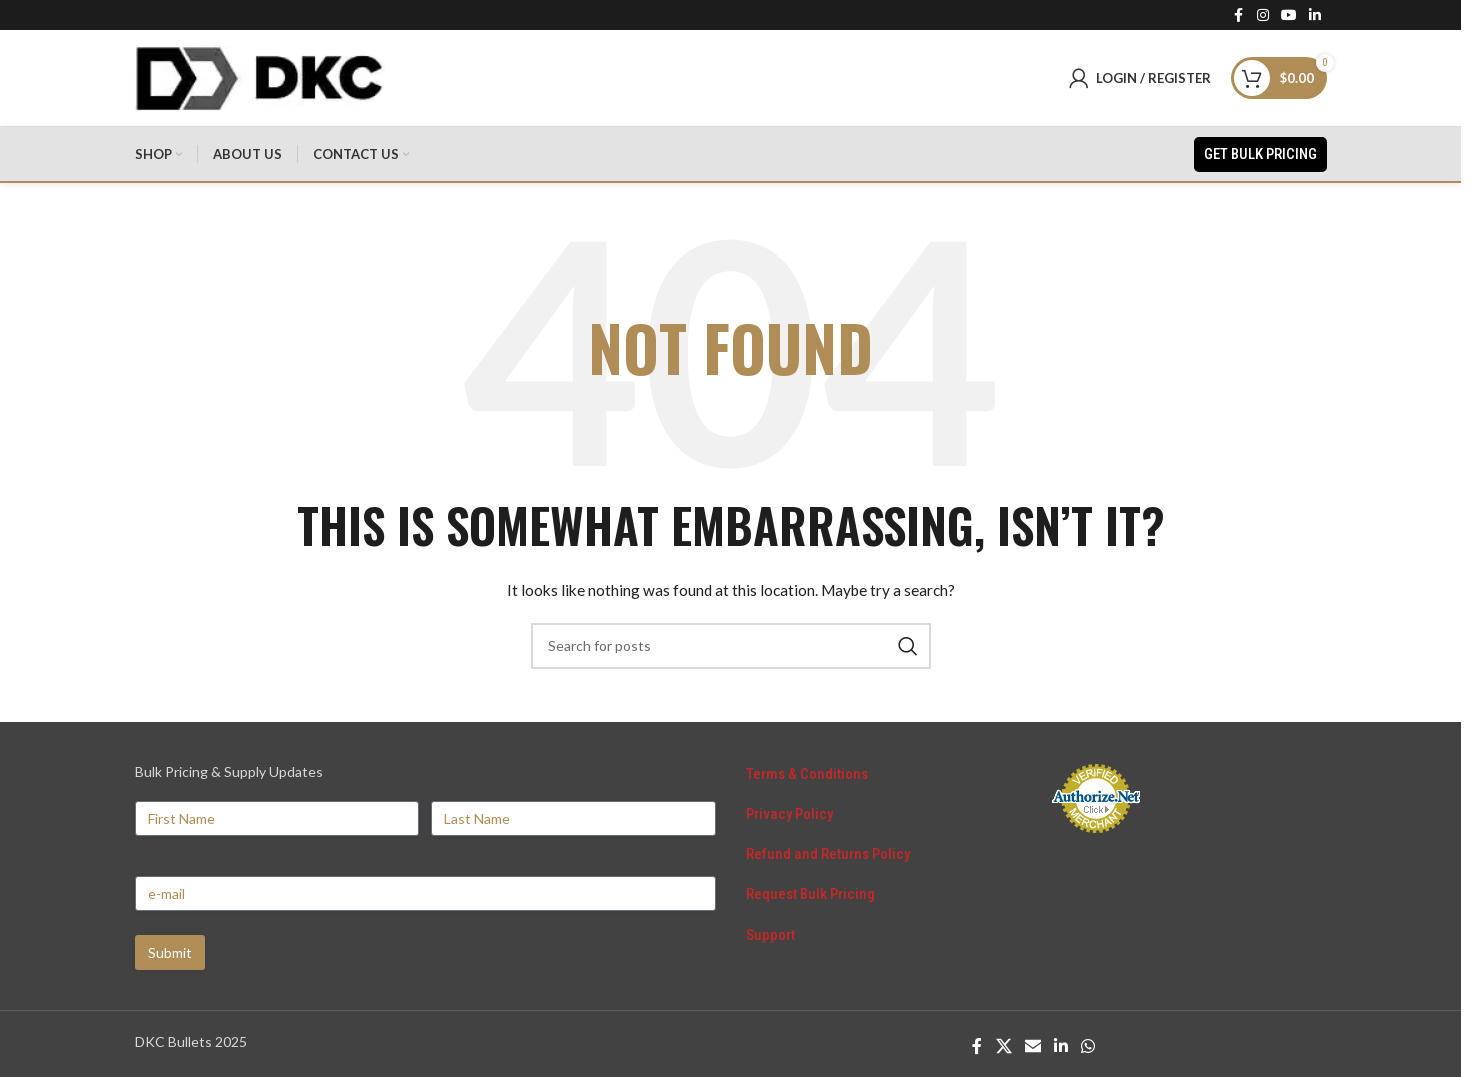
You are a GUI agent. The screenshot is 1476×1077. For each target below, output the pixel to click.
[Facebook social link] (1239, 15)
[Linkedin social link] (1315, 15)
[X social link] (1003, 1051)
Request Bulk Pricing (810, 900)
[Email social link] (1032, 1051)
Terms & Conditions (807, 779)
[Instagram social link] (1263, 15)
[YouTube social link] (1289, 15)
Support (770, 941)
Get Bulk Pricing (1260, 158)
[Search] (731, 651)
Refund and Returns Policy (828, 860)
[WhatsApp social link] (1088, 1051)
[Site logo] (260, 79)
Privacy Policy (789, 819)
